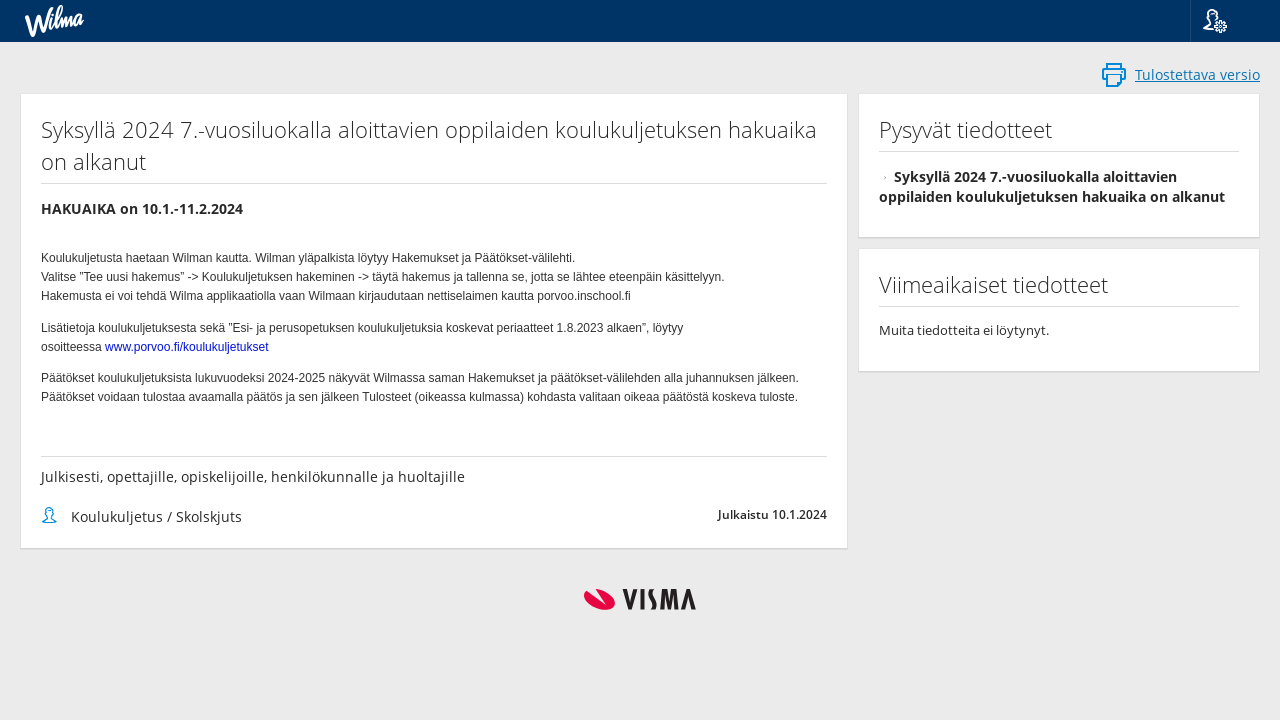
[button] (1227, 21)
